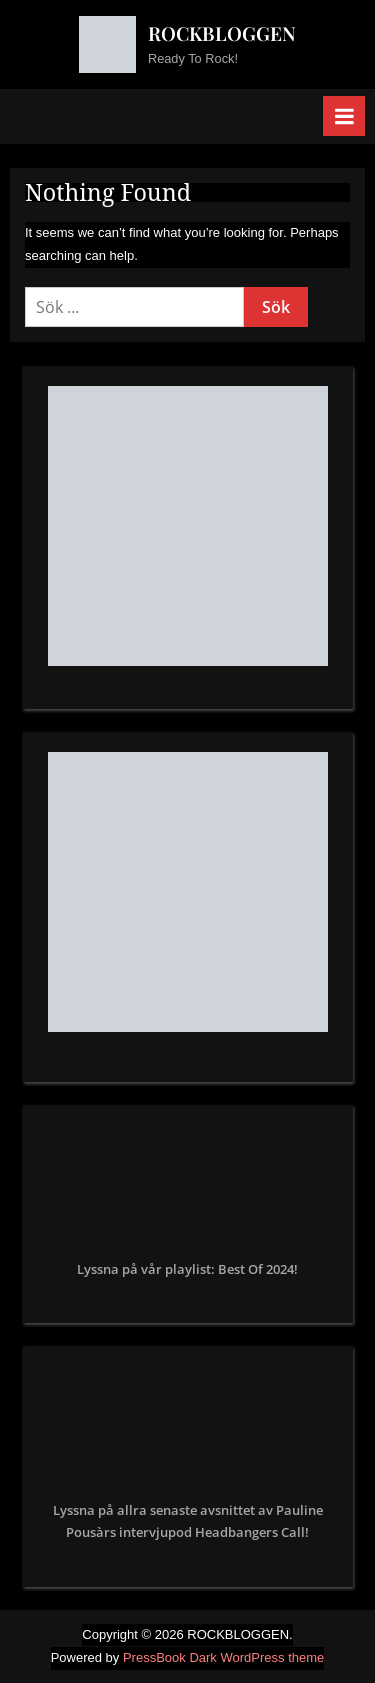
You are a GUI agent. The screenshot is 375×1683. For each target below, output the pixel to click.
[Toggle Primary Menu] (344, 116)
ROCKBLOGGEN (222, 33)
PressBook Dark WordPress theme (223, 1657)
